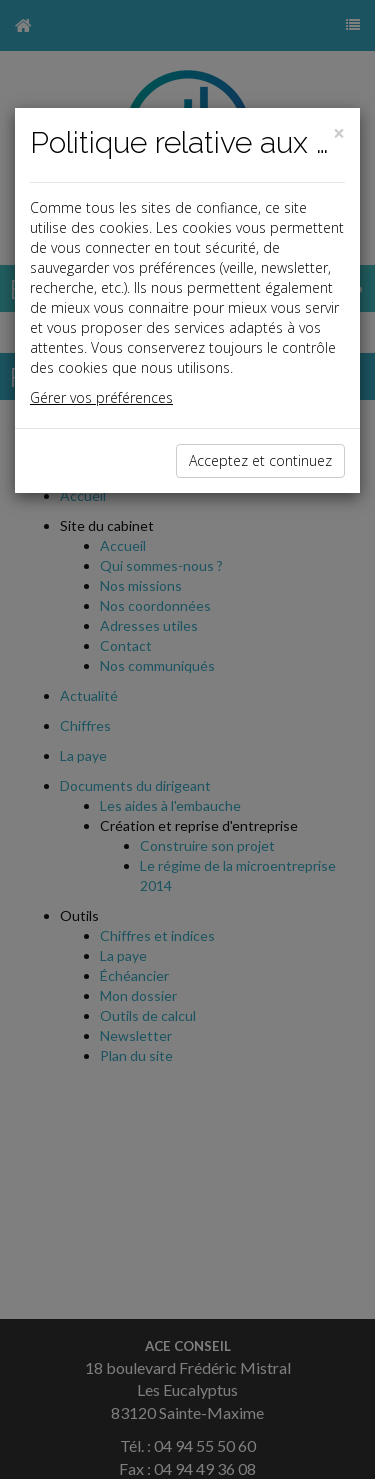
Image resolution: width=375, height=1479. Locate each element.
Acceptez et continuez (260, 460)
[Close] (339, 133)
